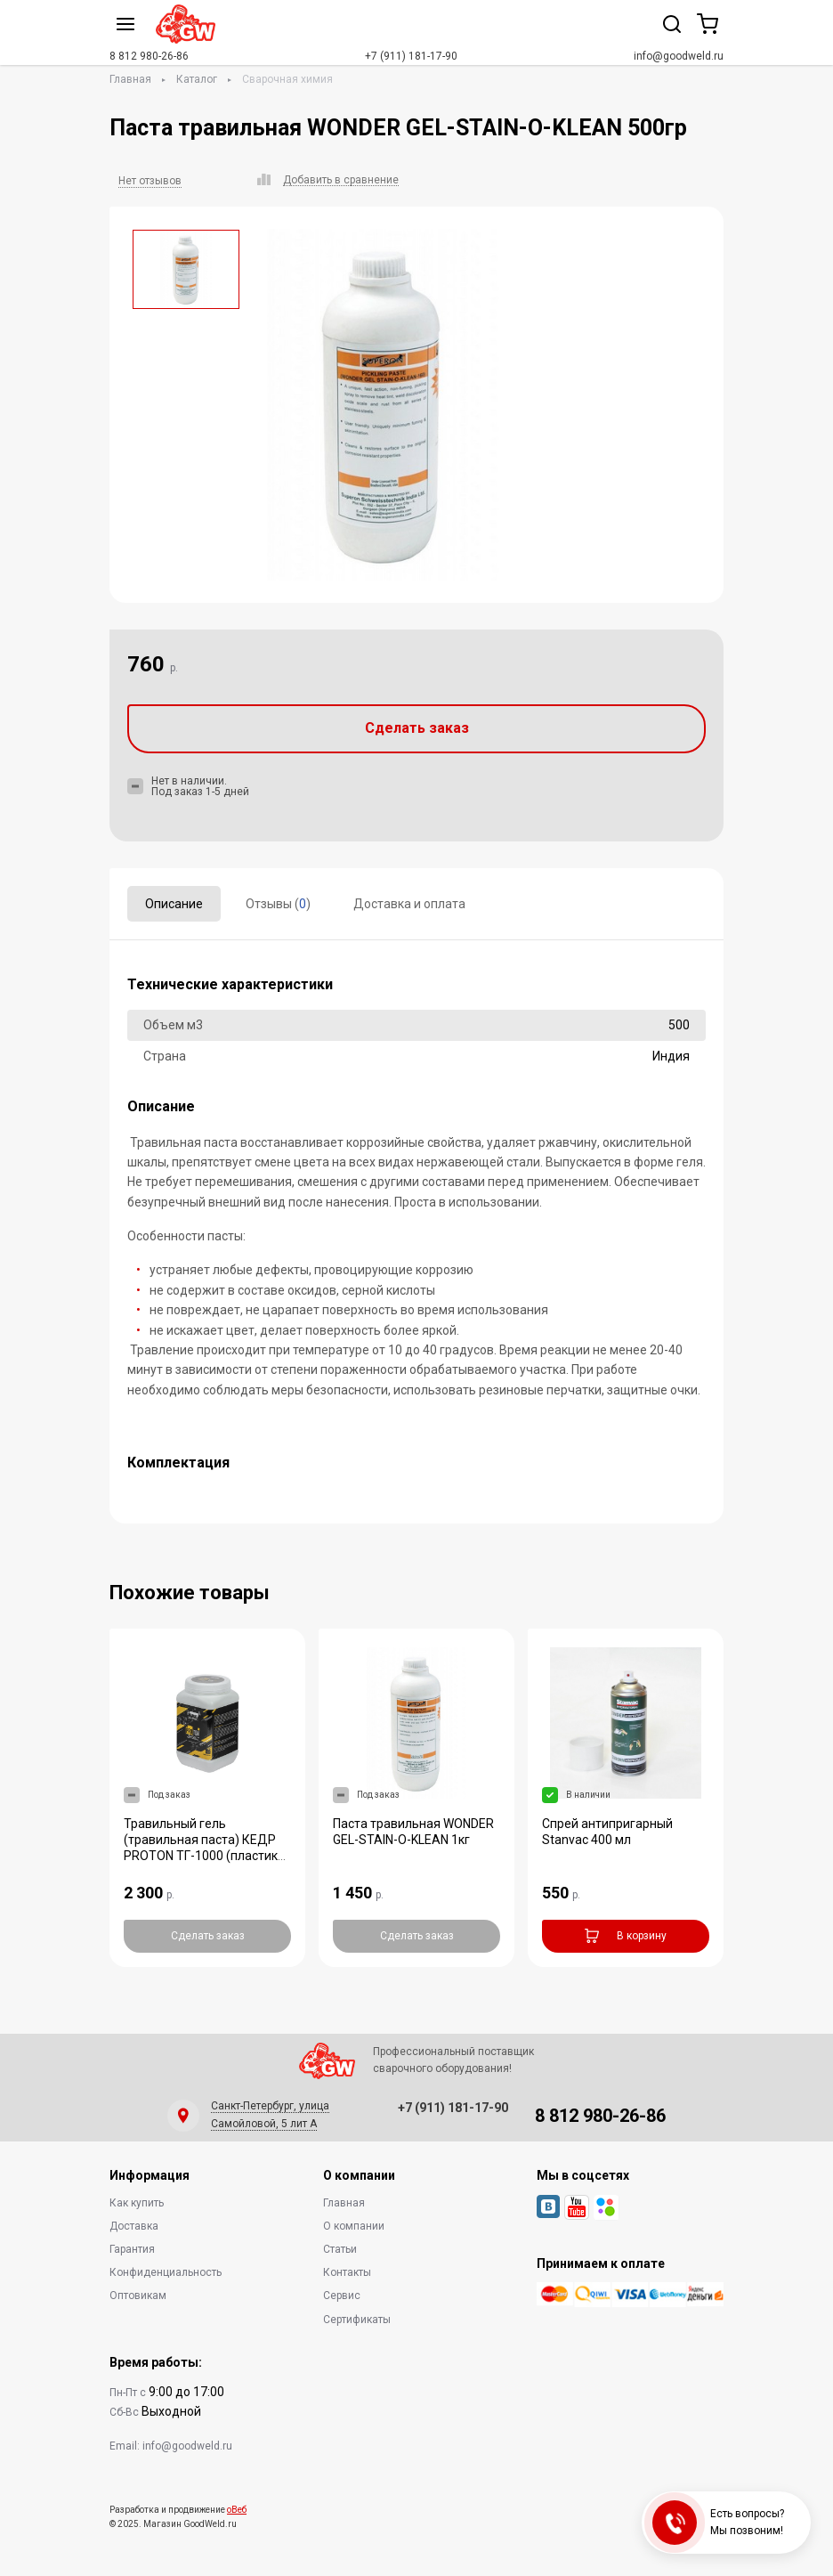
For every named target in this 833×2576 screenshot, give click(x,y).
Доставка (133, 2226)
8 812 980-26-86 (149, 56)
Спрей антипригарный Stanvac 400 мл (607, 1831)
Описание (174, 904)
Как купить (136, 2203)
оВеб (237, 2510)
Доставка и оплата (409, 904)
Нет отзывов (150, 181)
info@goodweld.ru (679, 56)
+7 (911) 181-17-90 (411, 56)
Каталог (196, 79)
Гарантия (132, 2249)
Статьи (340, 2249)
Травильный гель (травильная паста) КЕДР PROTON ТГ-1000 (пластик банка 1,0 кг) (201, 1847)
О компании (353, 2226)
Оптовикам (137, 2295)
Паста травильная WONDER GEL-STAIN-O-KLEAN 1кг (413, 1831)
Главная (130, 79)
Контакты (347, 2272)
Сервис (341, 2295)
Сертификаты (357, 2319)
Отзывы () (278, 904)
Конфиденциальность (165, 2272)
